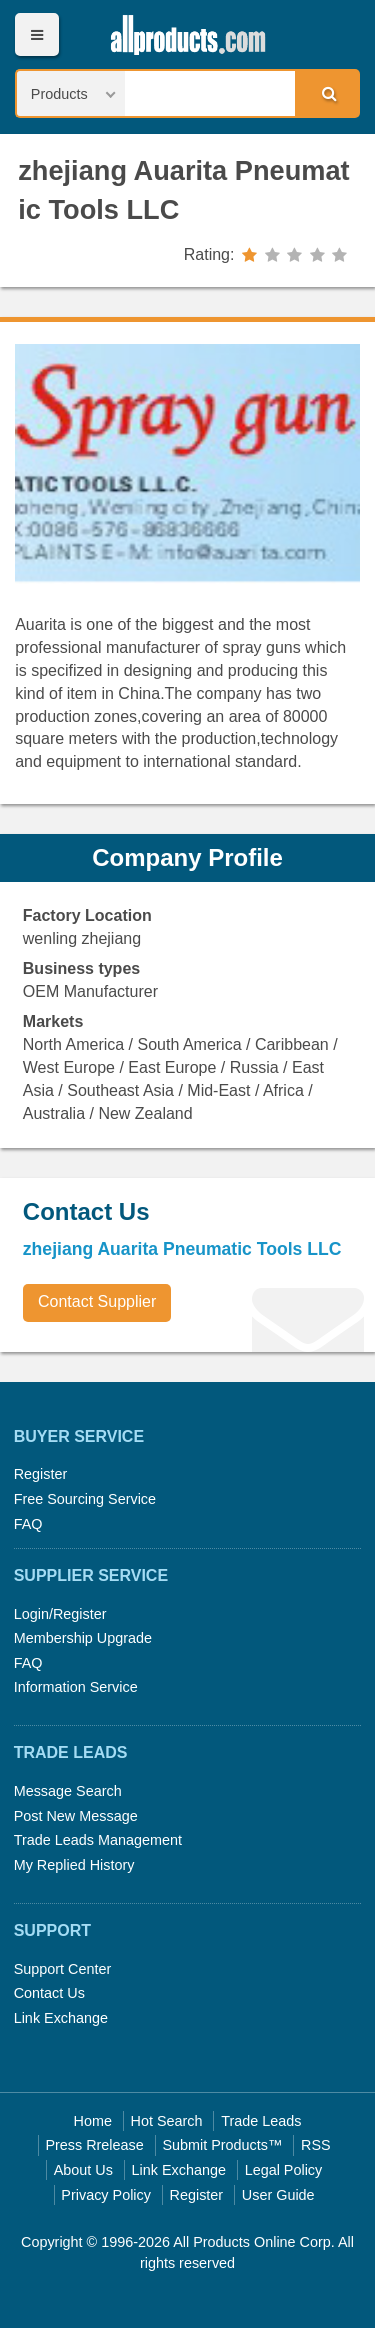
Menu (36, 34)
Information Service (76, 1687)
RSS (316, 2145)
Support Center (63, 1969)
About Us (83, 2170)
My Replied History (74, 1865)
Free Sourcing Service (85, 1499)
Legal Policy (284, 2170)
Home (93, 2121)
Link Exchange (61, 2018)
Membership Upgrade (83, 1638)
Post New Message (76, 1816)
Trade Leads (261, 2121)
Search (326, 93)
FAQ (28, 1524)
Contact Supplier (97, 1301)
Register (41, 1474)
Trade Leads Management (98, 1840)
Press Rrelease (94, 2145)
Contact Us (49, 1993)
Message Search (68, 1791)
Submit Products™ (222, 2145)
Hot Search (167, 2121)
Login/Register (60, 1614)
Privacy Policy (106, 2195)
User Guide (278, 2195)
